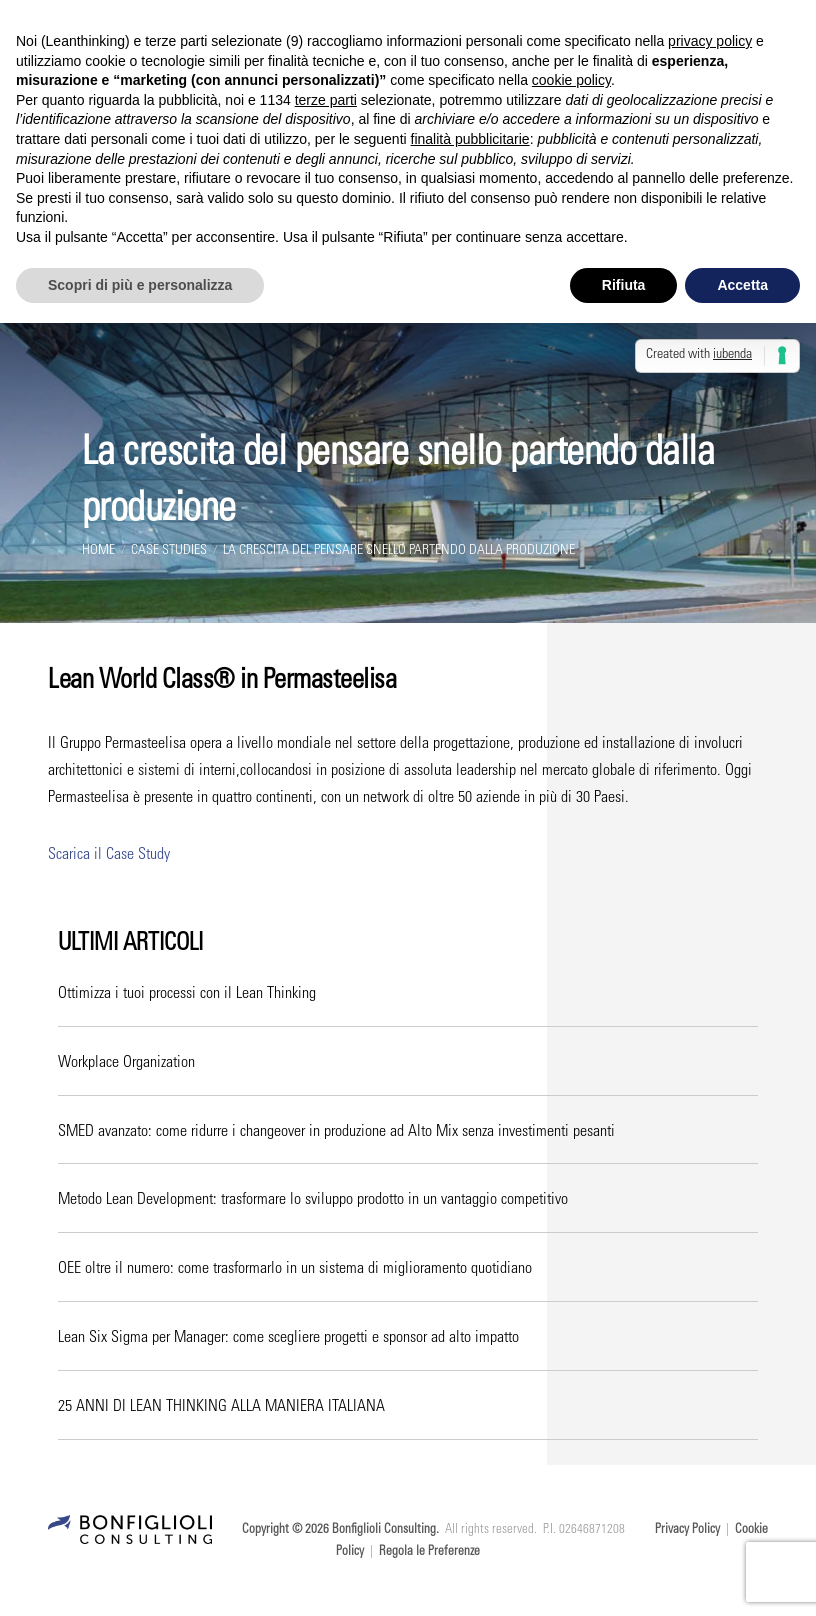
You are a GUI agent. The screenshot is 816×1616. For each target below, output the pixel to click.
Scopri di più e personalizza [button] (140, 285)
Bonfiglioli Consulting (384, 1533)
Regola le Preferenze (429, 1555)
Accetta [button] (742, 285)
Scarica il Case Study (109, 858)
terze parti (326, 100)
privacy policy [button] (710, 41)
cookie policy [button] (571, 80)
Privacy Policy (687, 1533)
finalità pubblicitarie (470, 139)
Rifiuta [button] (624, 285)
